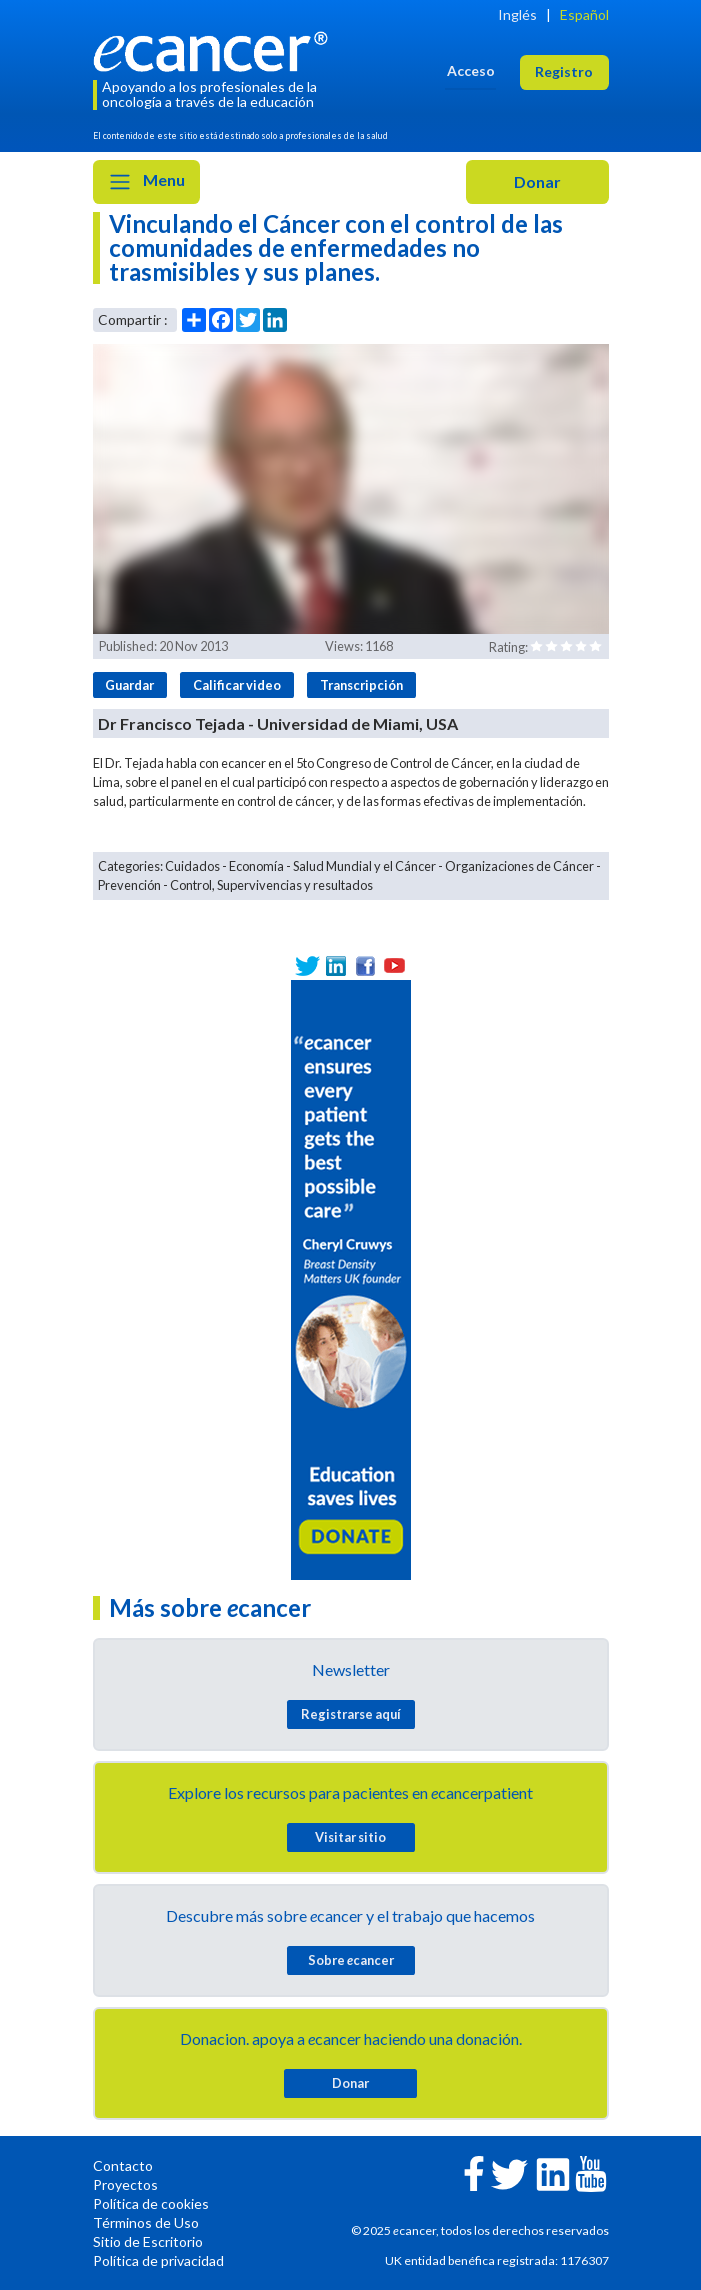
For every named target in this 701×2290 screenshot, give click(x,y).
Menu (146, 182)
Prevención (129, 885)
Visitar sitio (350, 1837)
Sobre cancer (351, 1960)
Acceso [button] (471, 70)
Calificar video (237, 685)
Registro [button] (564, 71)
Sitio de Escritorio (148, 2241)
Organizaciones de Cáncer (519, 866)
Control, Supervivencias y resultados (271, 885)
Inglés (517, 14)
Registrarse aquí (351, 1714)
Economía (256, 866)
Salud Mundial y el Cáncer (364, 866)
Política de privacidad (158, 2260)
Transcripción (361, 685)
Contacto (123, 2165)
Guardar (129, 685)
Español (584, 14)
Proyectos (125, 2184)
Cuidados (192, 866)
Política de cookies (151, 2203)
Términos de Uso (146, 2222)
